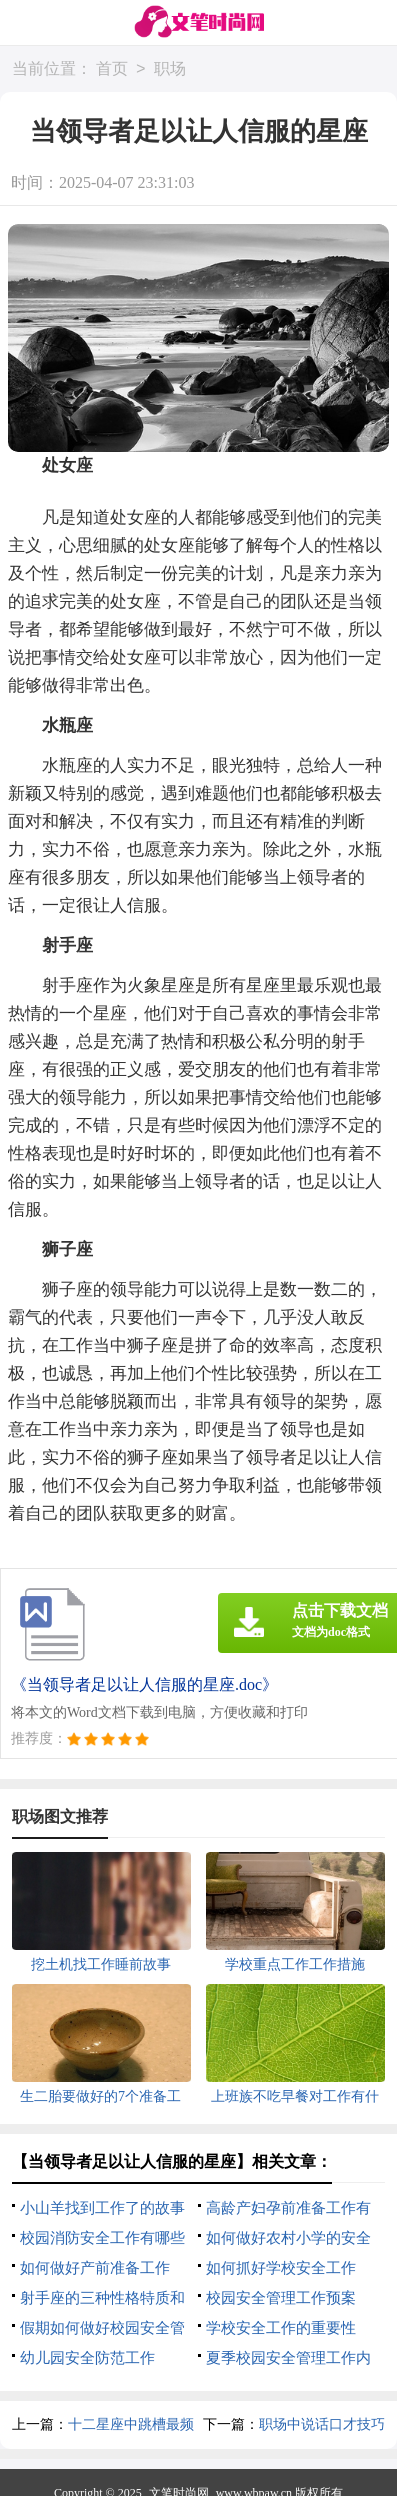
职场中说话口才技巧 (322, 2424)
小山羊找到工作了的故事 (102, 2208)
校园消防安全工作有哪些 (102, 2238)
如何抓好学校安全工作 (281, 2268)
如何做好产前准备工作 (95, 2268)
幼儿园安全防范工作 (87, 2358)
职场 (170, 69)
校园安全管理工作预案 (281, 2298)
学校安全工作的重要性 (281, 2328)
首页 (112, 69)
